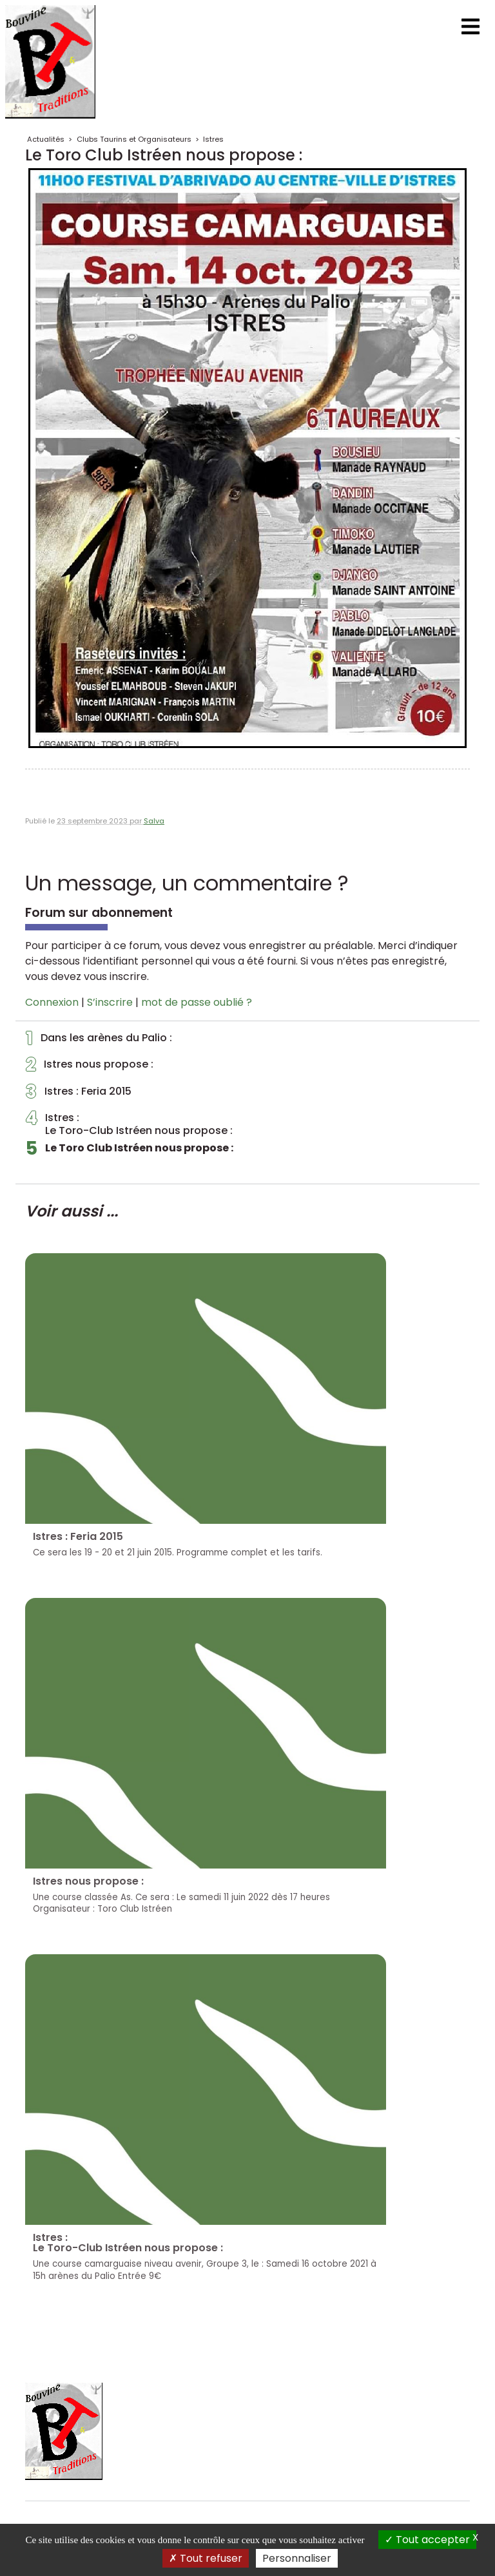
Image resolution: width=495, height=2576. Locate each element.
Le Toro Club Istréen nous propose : (129, 1151)
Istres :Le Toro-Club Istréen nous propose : (129, 1123)
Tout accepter (427, 2539)
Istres (213, 139)
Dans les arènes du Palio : (99, 1041)
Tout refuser (205, 2558)
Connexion (52, 1002)
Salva (154, 821)
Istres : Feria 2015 (78, 1094)
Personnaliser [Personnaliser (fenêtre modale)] (296, 2558)
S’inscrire (110, 1002)
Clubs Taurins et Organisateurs (134, 139)
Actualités (45, 139)
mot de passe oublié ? (196, 1002)
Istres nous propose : (89, 1067)
